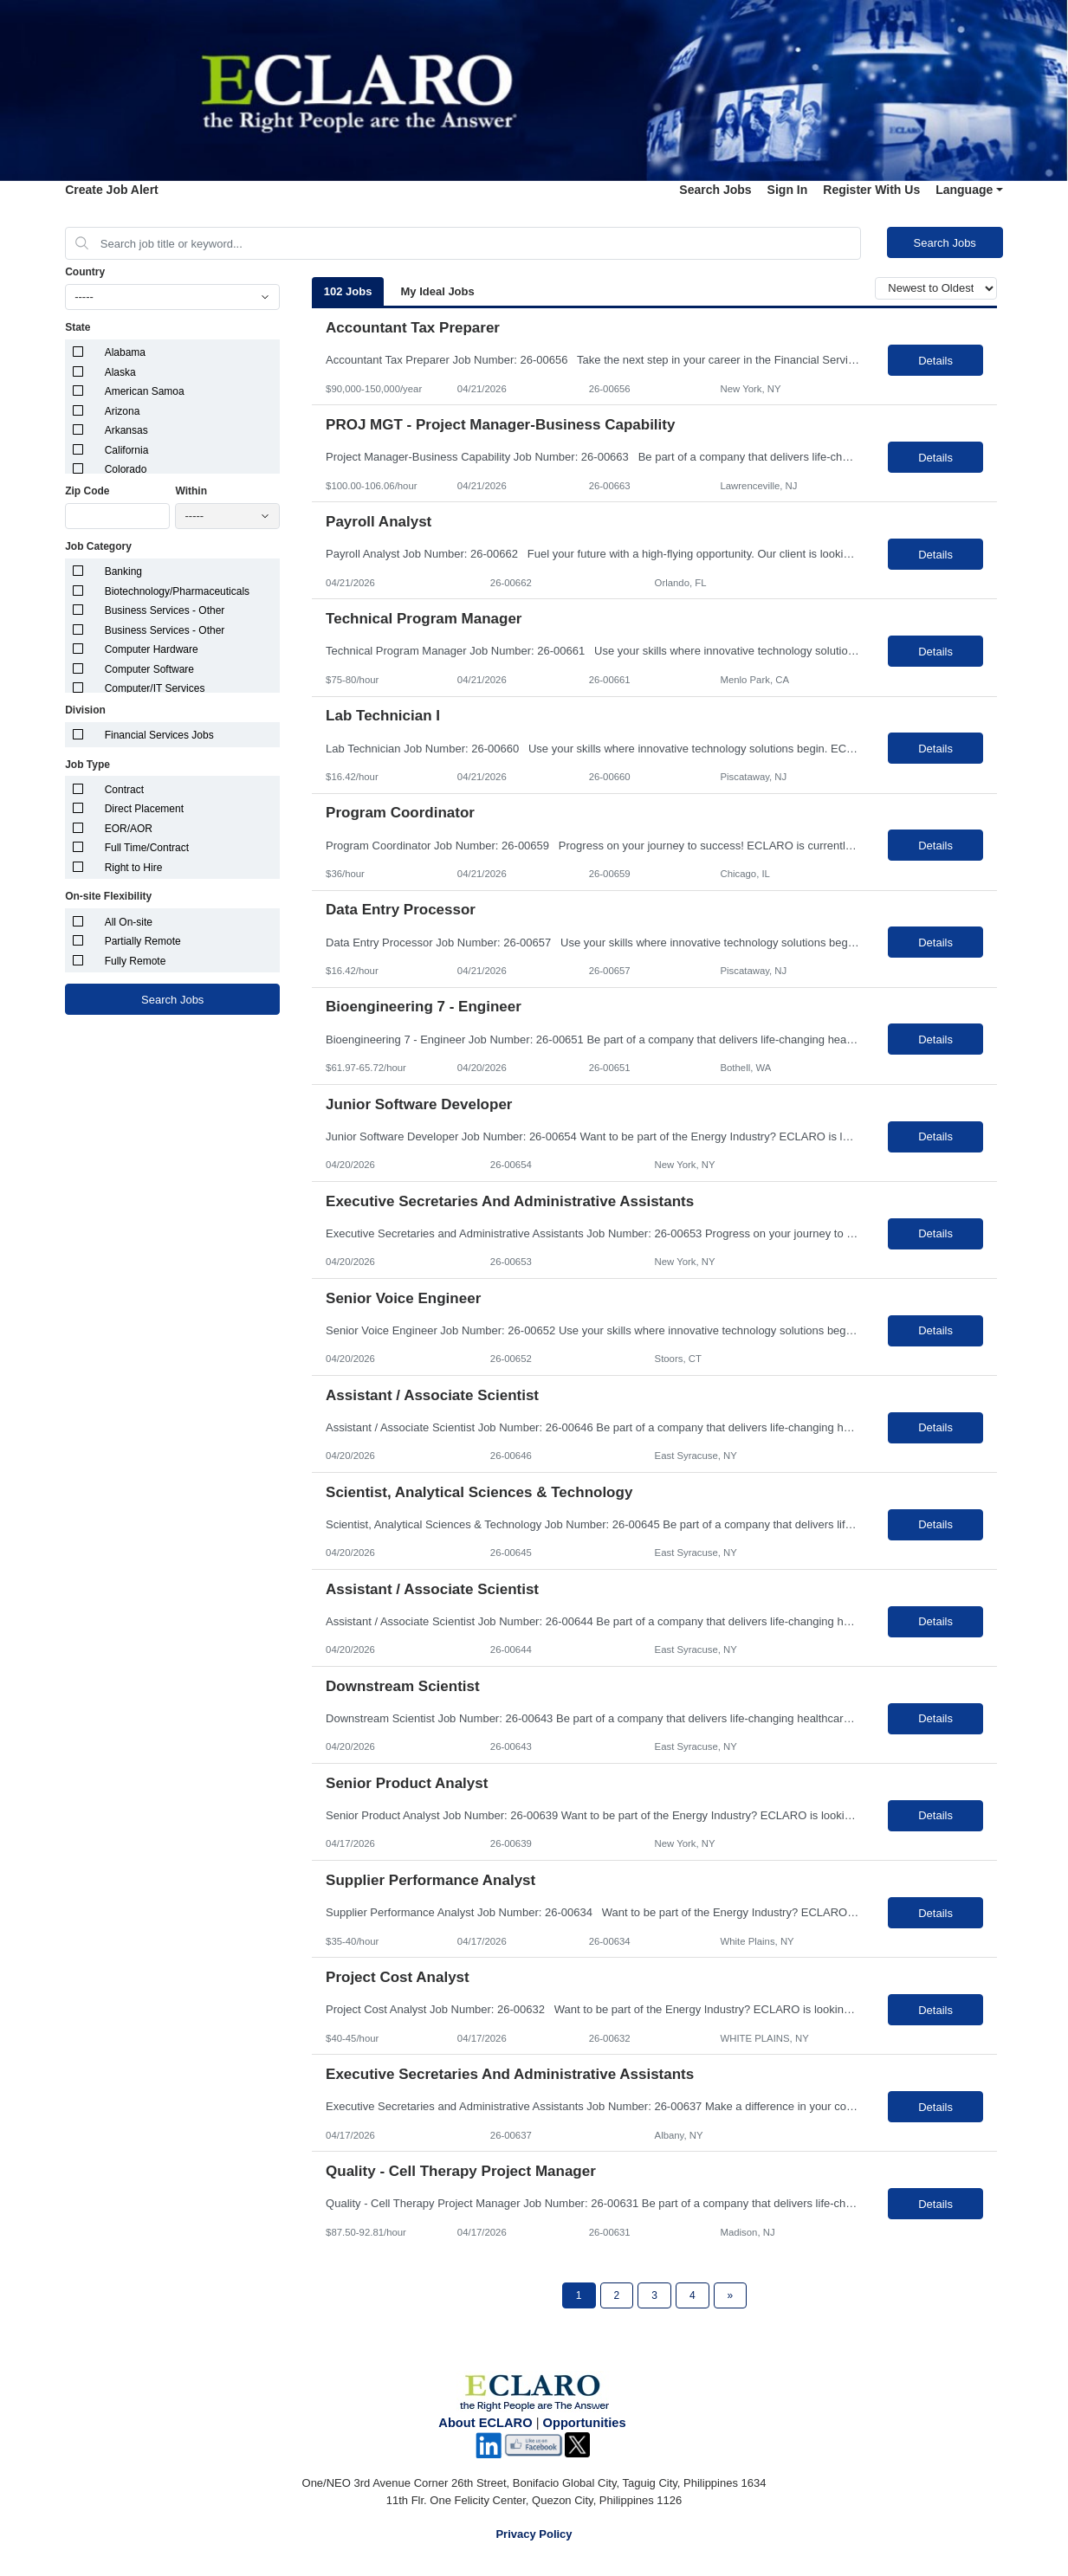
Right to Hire (134, 868)
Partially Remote (143, 941)
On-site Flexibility (108, 896)
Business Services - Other (165, 610)
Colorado (126, 469)
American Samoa (144, 391)
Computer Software (149, 669)
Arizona (122, 411)
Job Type (87, 765)
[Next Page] (731, 2295)
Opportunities (584, 2423)
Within (191, 491)
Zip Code (87, 491)
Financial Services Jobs (159, 735)
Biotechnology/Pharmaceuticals (177, 591)
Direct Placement (144, 809)
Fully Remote (135, 961)
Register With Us (871, 190)
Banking (123, 571)
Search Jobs (715, 190)
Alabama (125, 352)
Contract (124, 790)
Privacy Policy (533, 2534)
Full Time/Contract (147, 848)
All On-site (128, 922)
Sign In (787, 190)
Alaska (120, 372)
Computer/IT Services (155, 688)
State (77, 327)
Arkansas (126, 430)
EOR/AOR (128, 829)
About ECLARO (485, 2423)
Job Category (98, 546)
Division (85, 710)
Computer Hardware (151, 649)
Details (935, 360)
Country (85, 272)
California (127, 450)
